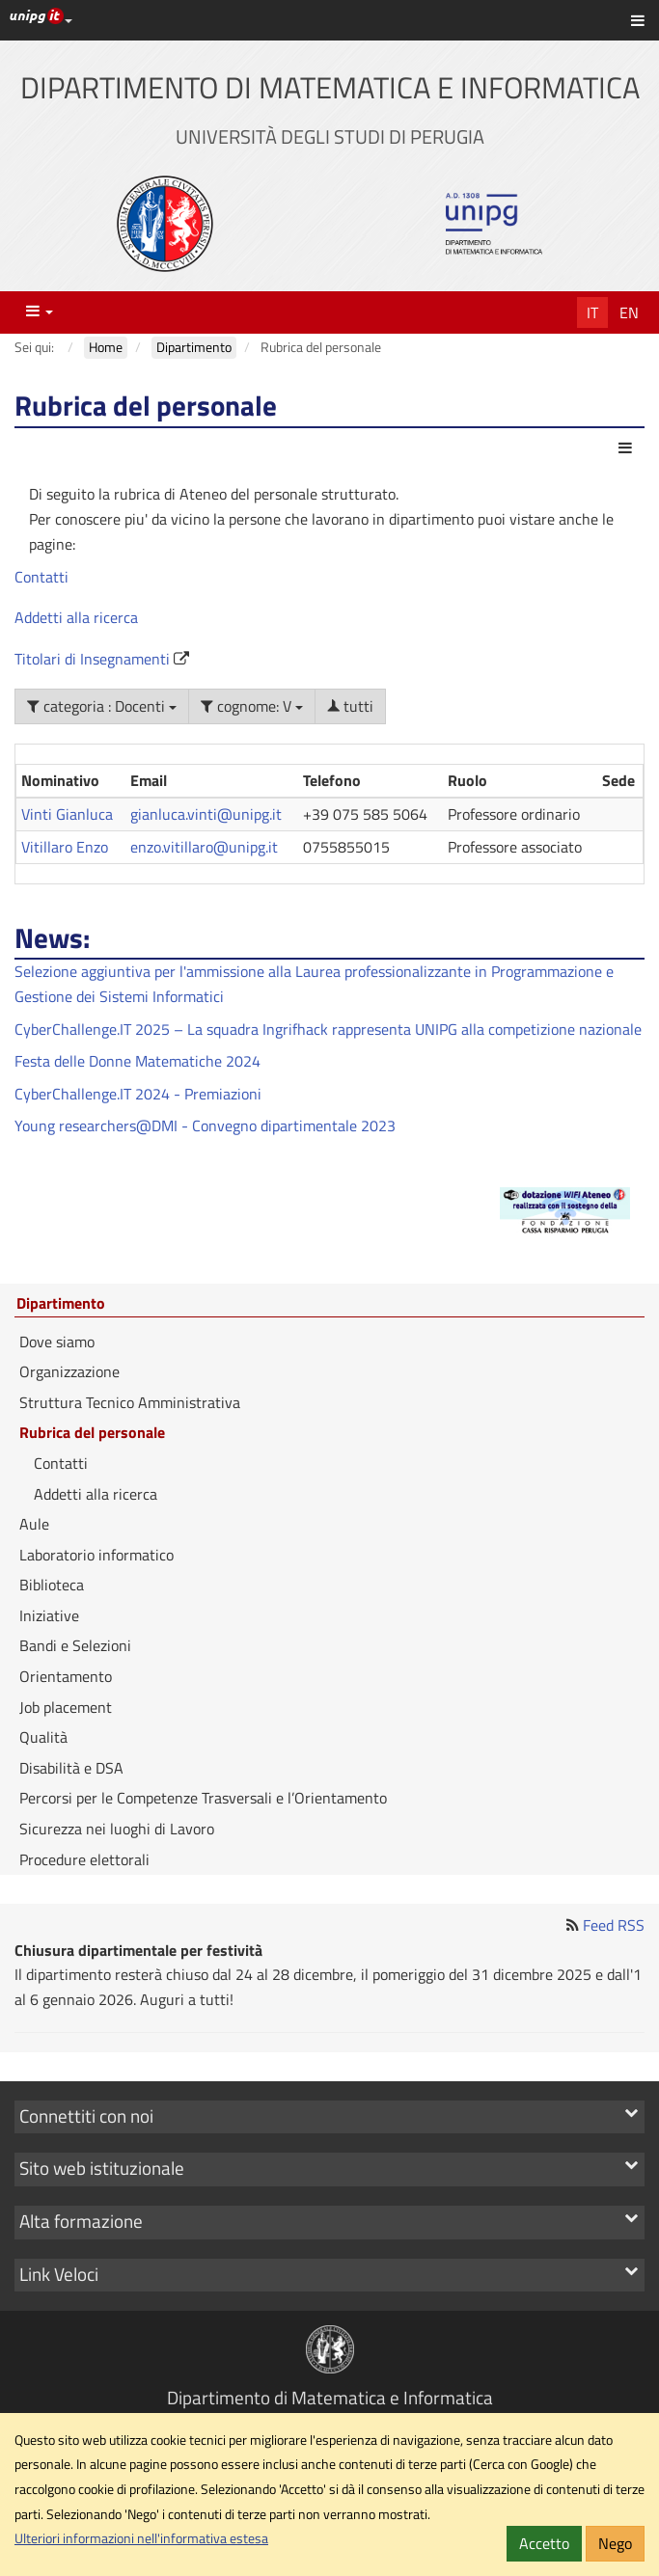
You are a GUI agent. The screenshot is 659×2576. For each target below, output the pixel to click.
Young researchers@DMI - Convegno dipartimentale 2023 (205, 1125)
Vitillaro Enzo (64, 846)
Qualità (43, 1737)
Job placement (65, 1707)
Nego (615, 2543)
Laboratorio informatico (96, 1554)
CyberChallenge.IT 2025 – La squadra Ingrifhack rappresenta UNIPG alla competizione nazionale (328, 1029)
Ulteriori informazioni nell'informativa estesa (141, 2538)
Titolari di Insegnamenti (94, 658)
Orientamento (65, 1676)
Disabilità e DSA (71, 1767)
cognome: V (252, 706)
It (592, 312)
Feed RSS (614, 1925)
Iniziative (49, 1615)
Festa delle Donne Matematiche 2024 (137, 1060)
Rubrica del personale (92, 1432)
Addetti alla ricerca (76, 617)
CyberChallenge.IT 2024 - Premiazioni (137, 1093)
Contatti (41, 576)
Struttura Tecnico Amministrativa (129, 1402)
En (629, 312)
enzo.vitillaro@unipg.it (204, 846)
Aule (34, 1523)
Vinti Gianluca (67, 814)
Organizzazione (69, 1371)
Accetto (544, 2543)
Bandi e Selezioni (75, 1645)
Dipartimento (60, 1304)
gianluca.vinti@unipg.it (206, 814)
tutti (350, 706)
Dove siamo (57, 1341)
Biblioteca (51, 1584)
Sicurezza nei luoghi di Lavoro (116, 1828)
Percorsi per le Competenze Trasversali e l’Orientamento (203, 1797)
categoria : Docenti (102, 706)
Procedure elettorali (84, 1859)
